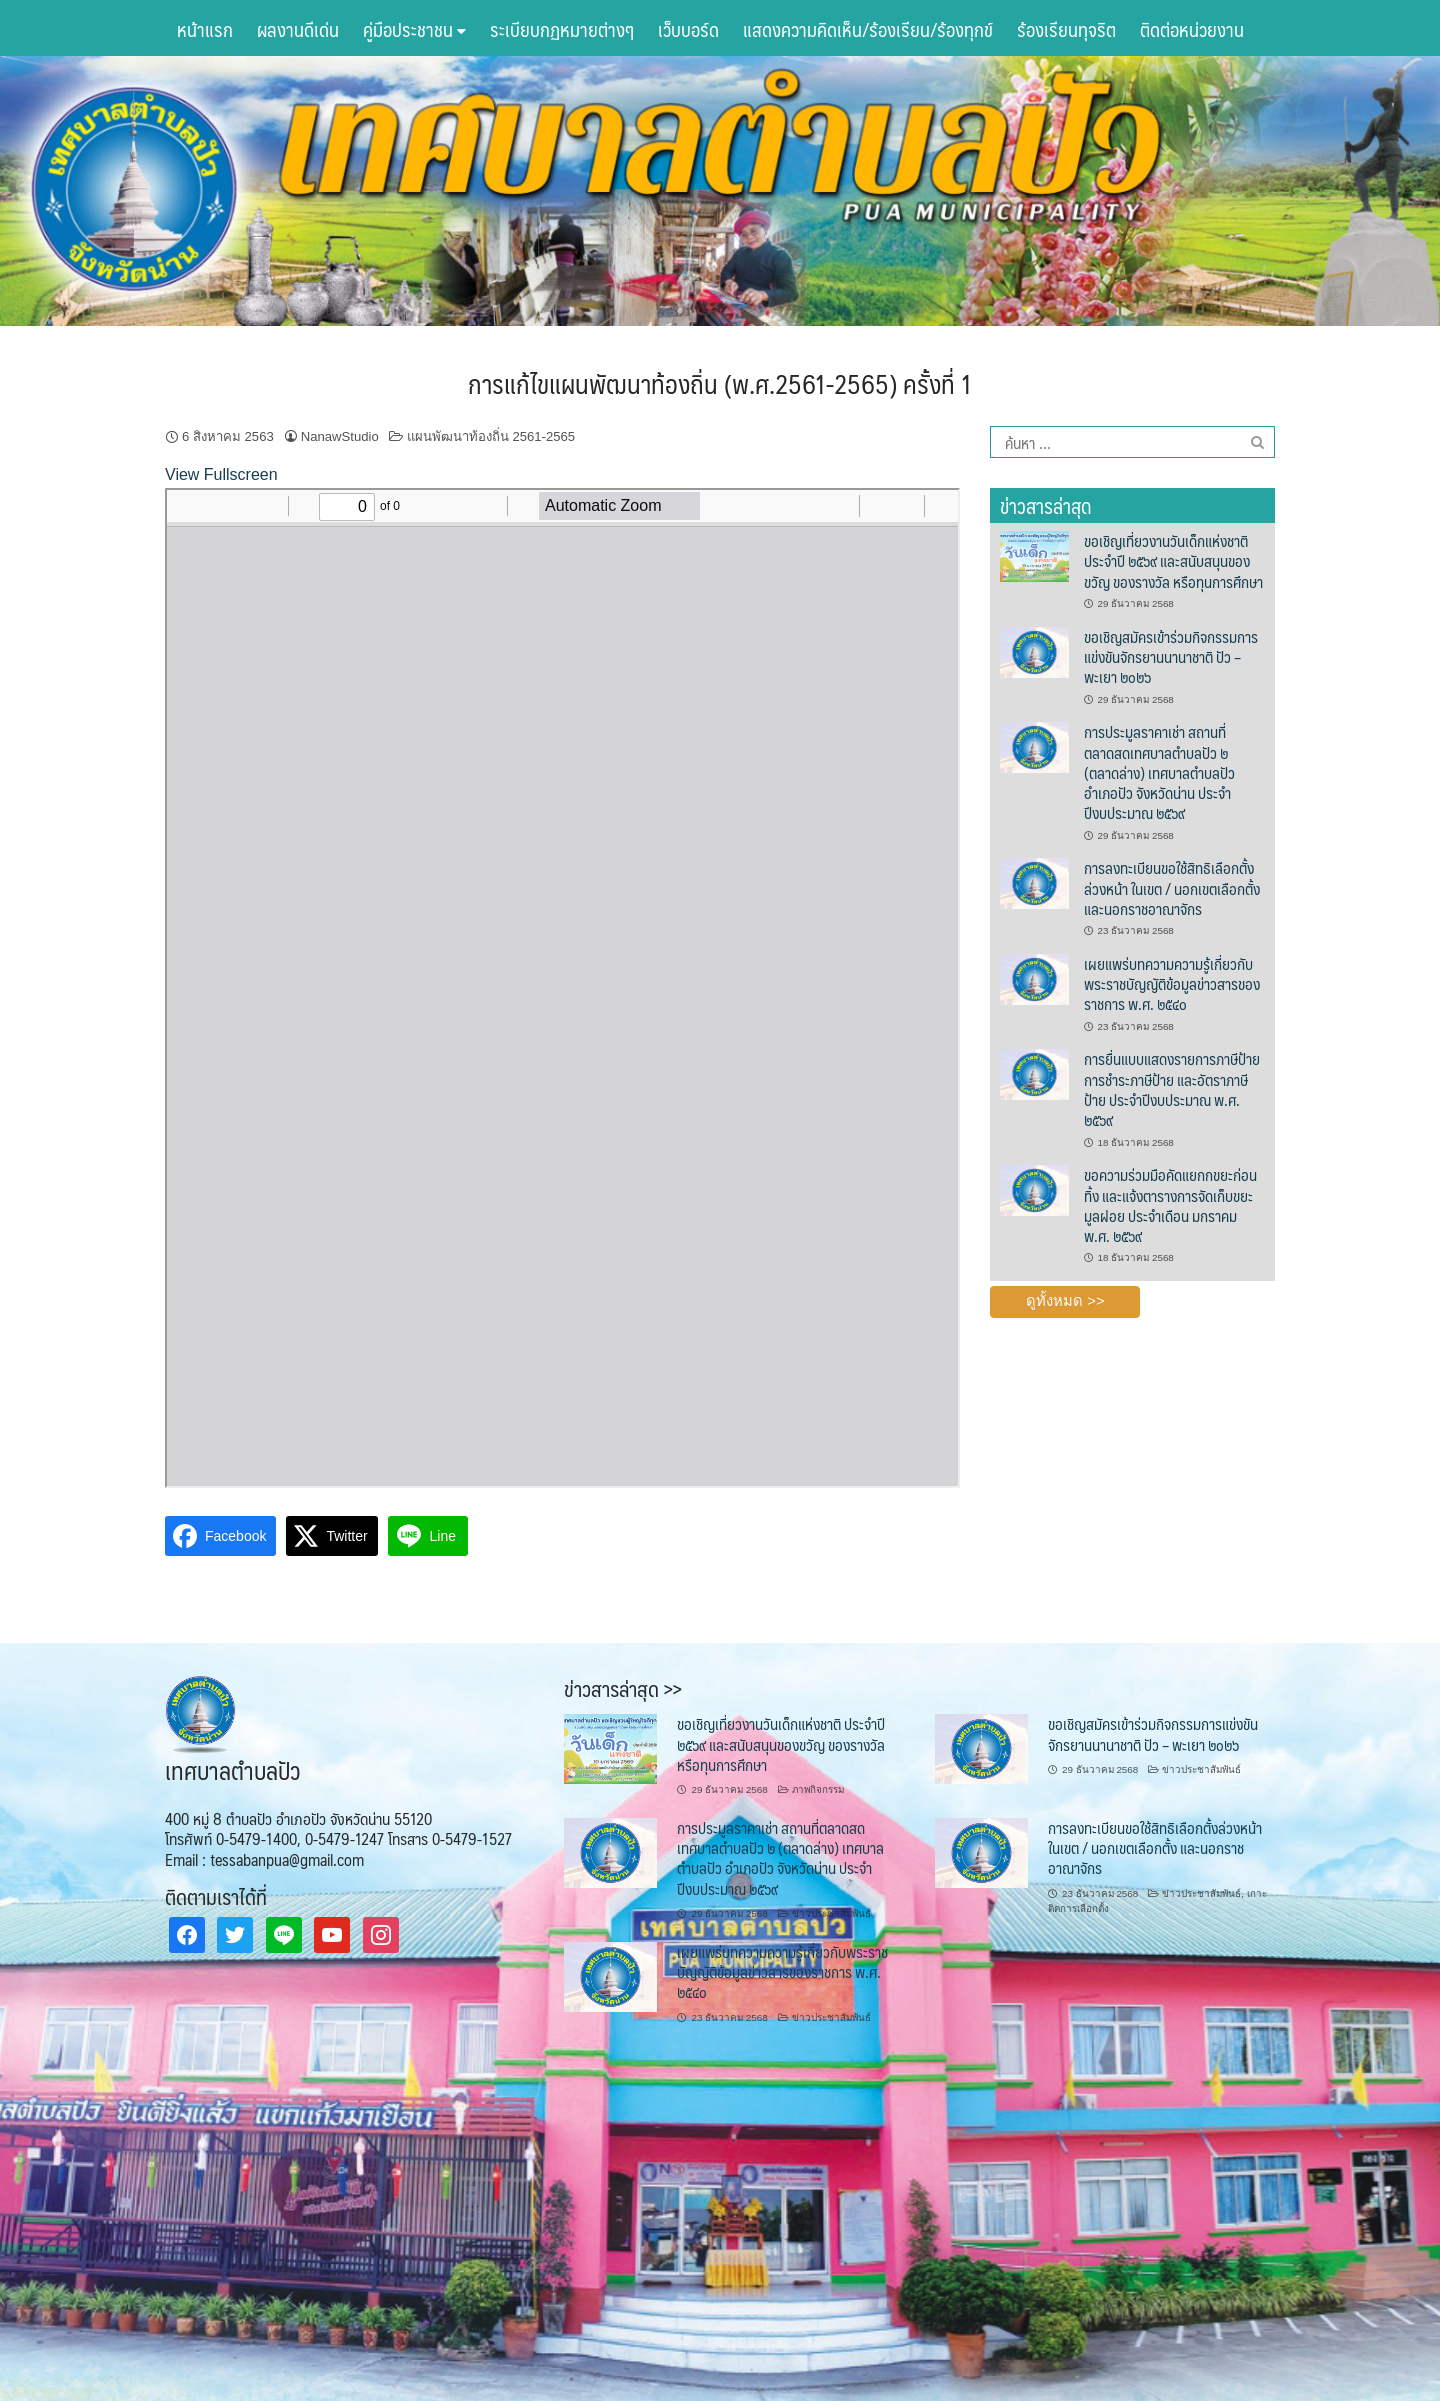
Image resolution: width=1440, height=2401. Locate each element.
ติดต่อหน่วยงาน (1192, 29)
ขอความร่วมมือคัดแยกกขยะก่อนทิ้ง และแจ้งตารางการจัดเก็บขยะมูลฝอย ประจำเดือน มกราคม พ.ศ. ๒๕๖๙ (1170, 1205)
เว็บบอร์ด (688, 29)
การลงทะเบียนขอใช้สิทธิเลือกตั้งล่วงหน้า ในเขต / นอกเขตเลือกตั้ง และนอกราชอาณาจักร (1172, 888)
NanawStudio (340, 436)
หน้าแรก (205, 29)
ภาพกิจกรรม (818, 1789)
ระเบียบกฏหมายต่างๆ (562, 29)
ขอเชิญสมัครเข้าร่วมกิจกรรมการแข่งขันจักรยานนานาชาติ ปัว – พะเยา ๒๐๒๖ (1171, 657)
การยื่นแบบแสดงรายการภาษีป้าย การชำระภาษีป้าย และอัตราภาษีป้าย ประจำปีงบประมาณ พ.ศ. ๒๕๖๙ (1172, 1089)
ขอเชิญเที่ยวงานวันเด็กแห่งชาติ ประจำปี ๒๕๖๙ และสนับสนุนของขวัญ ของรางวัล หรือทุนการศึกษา (1173, 561)
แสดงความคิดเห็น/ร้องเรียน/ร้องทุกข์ (868, 29)
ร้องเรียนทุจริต (1066, 29)
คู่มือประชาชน (414, 29)
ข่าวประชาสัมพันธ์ (1201, 1769)
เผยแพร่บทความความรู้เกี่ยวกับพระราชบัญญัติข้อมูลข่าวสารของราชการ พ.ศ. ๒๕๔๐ (1172, 984)
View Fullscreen (221, 474)
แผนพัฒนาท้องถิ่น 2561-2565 (491, 436)
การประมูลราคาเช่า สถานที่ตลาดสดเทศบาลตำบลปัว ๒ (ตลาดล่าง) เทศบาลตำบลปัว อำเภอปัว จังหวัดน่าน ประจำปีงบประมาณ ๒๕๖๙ (1159, 772)
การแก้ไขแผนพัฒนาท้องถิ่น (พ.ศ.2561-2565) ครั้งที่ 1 (720, 383)
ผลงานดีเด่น (298, 29)
